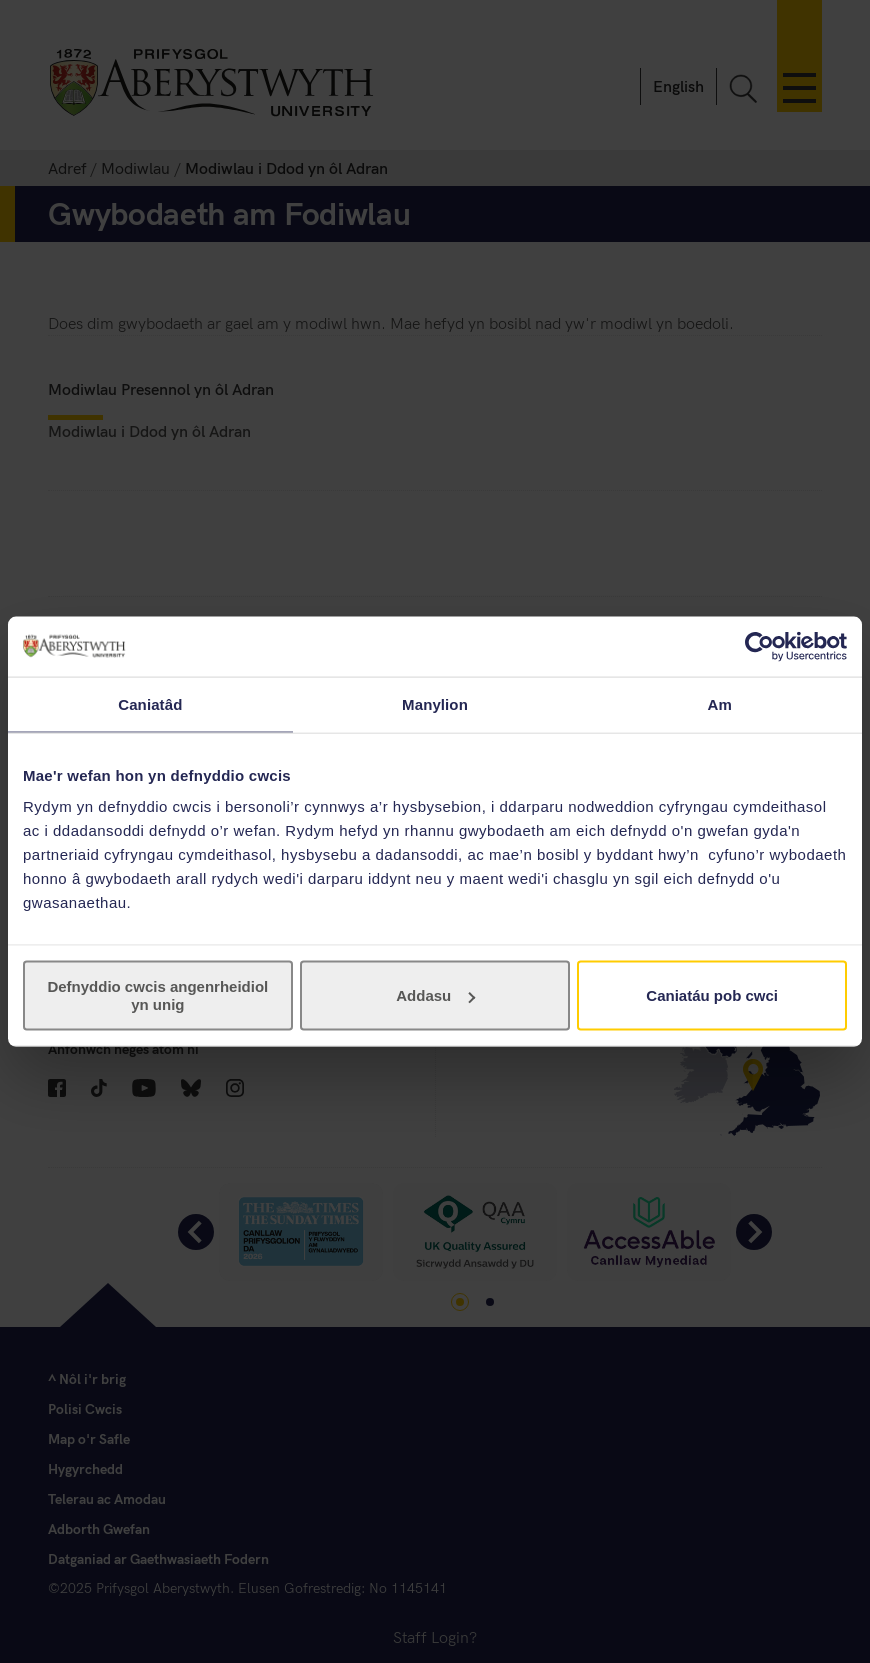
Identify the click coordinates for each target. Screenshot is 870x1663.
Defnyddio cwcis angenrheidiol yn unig (157, 995)
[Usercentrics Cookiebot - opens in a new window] (759, 646)
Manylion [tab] (435, 703)
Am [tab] (719, 703)
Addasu (435, 995)
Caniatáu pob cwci (712, 995)
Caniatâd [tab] (150, 703)
